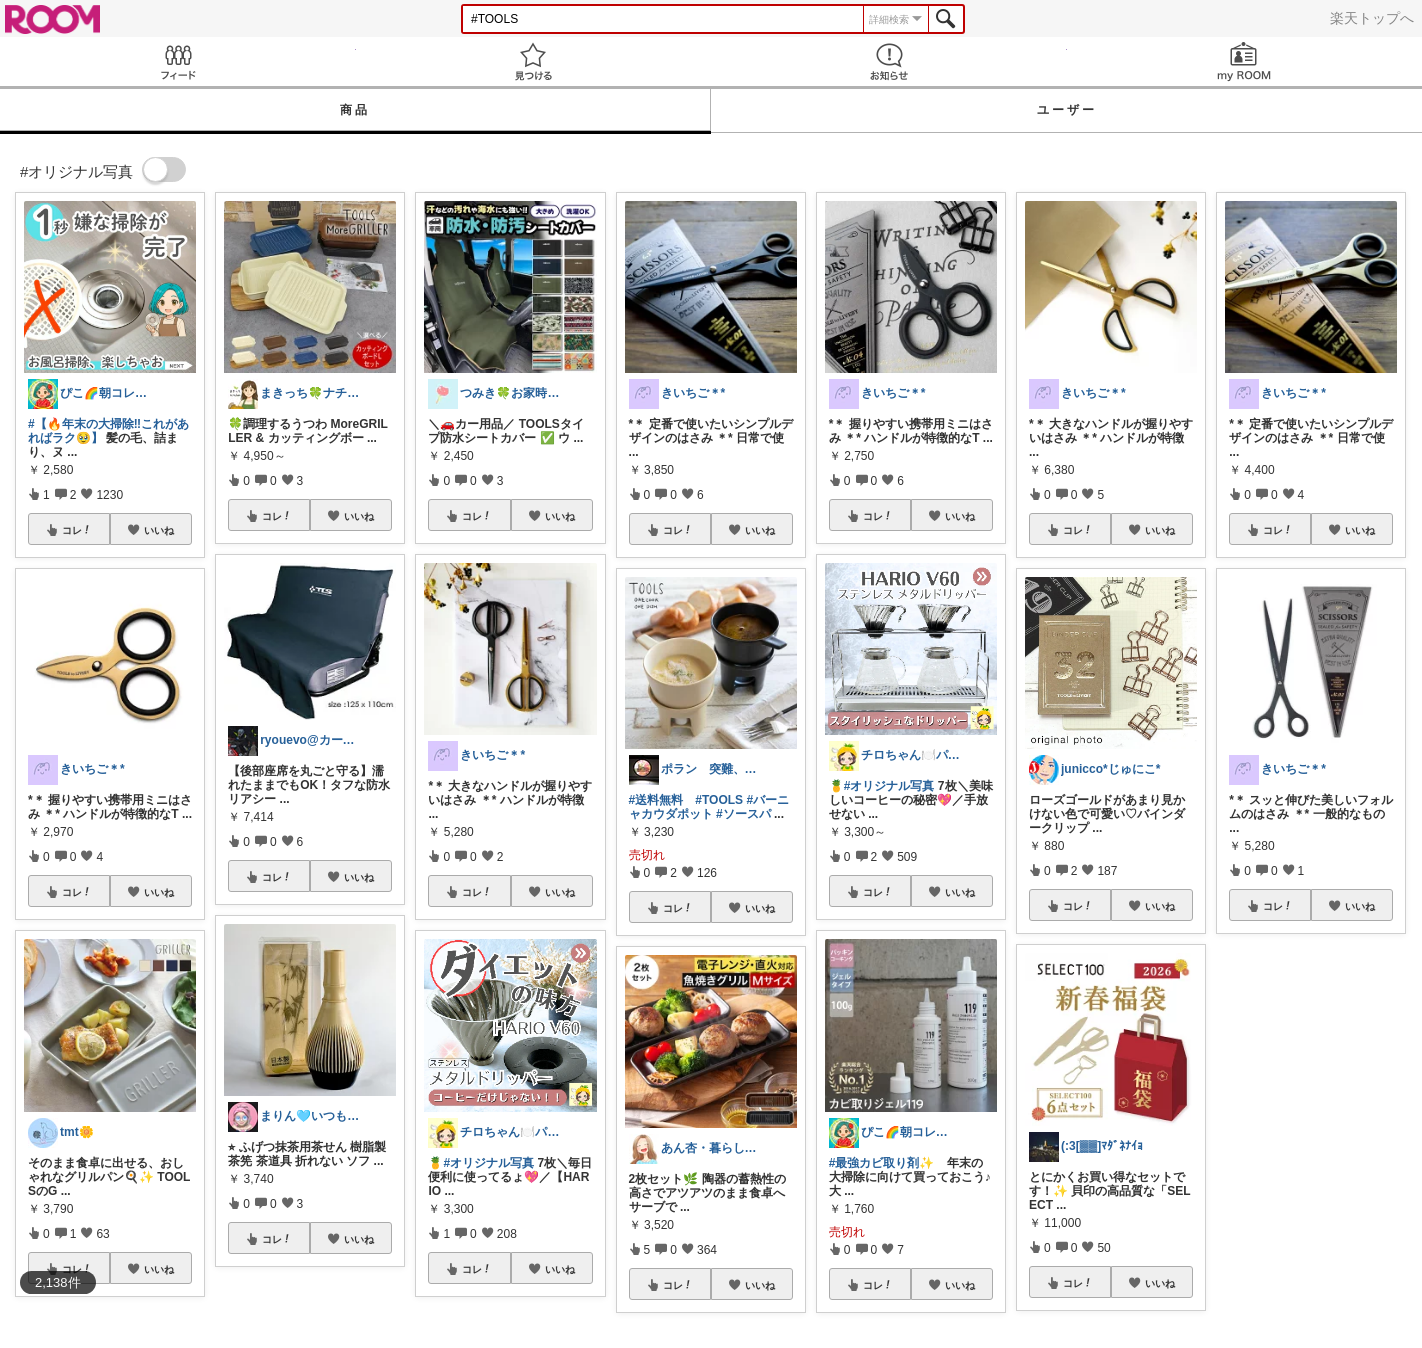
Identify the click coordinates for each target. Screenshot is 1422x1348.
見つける (534, 61)
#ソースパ (743, 814)
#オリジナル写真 (488, 1163)
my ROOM (1245, 61)
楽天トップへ (1372, 18)
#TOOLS (719, 800)
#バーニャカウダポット (709, 807)
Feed (178, 61)
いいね (159, 530)
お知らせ (889, 61)
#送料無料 (656, 800)
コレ (77, 530)
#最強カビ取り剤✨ (882, 1163)
